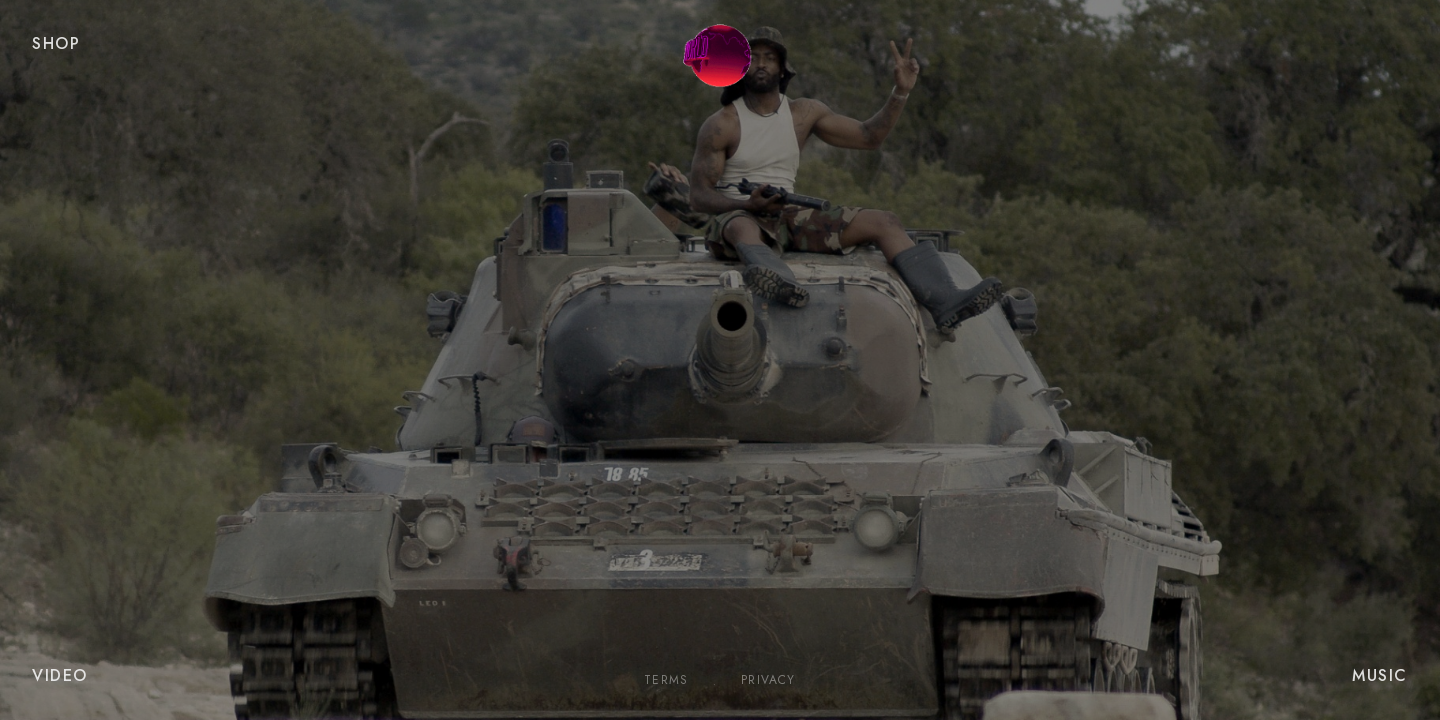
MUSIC (1380, 675)
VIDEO (60, 675)
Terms (666, 680)
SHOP (56, 43)
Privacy (768, 680)
